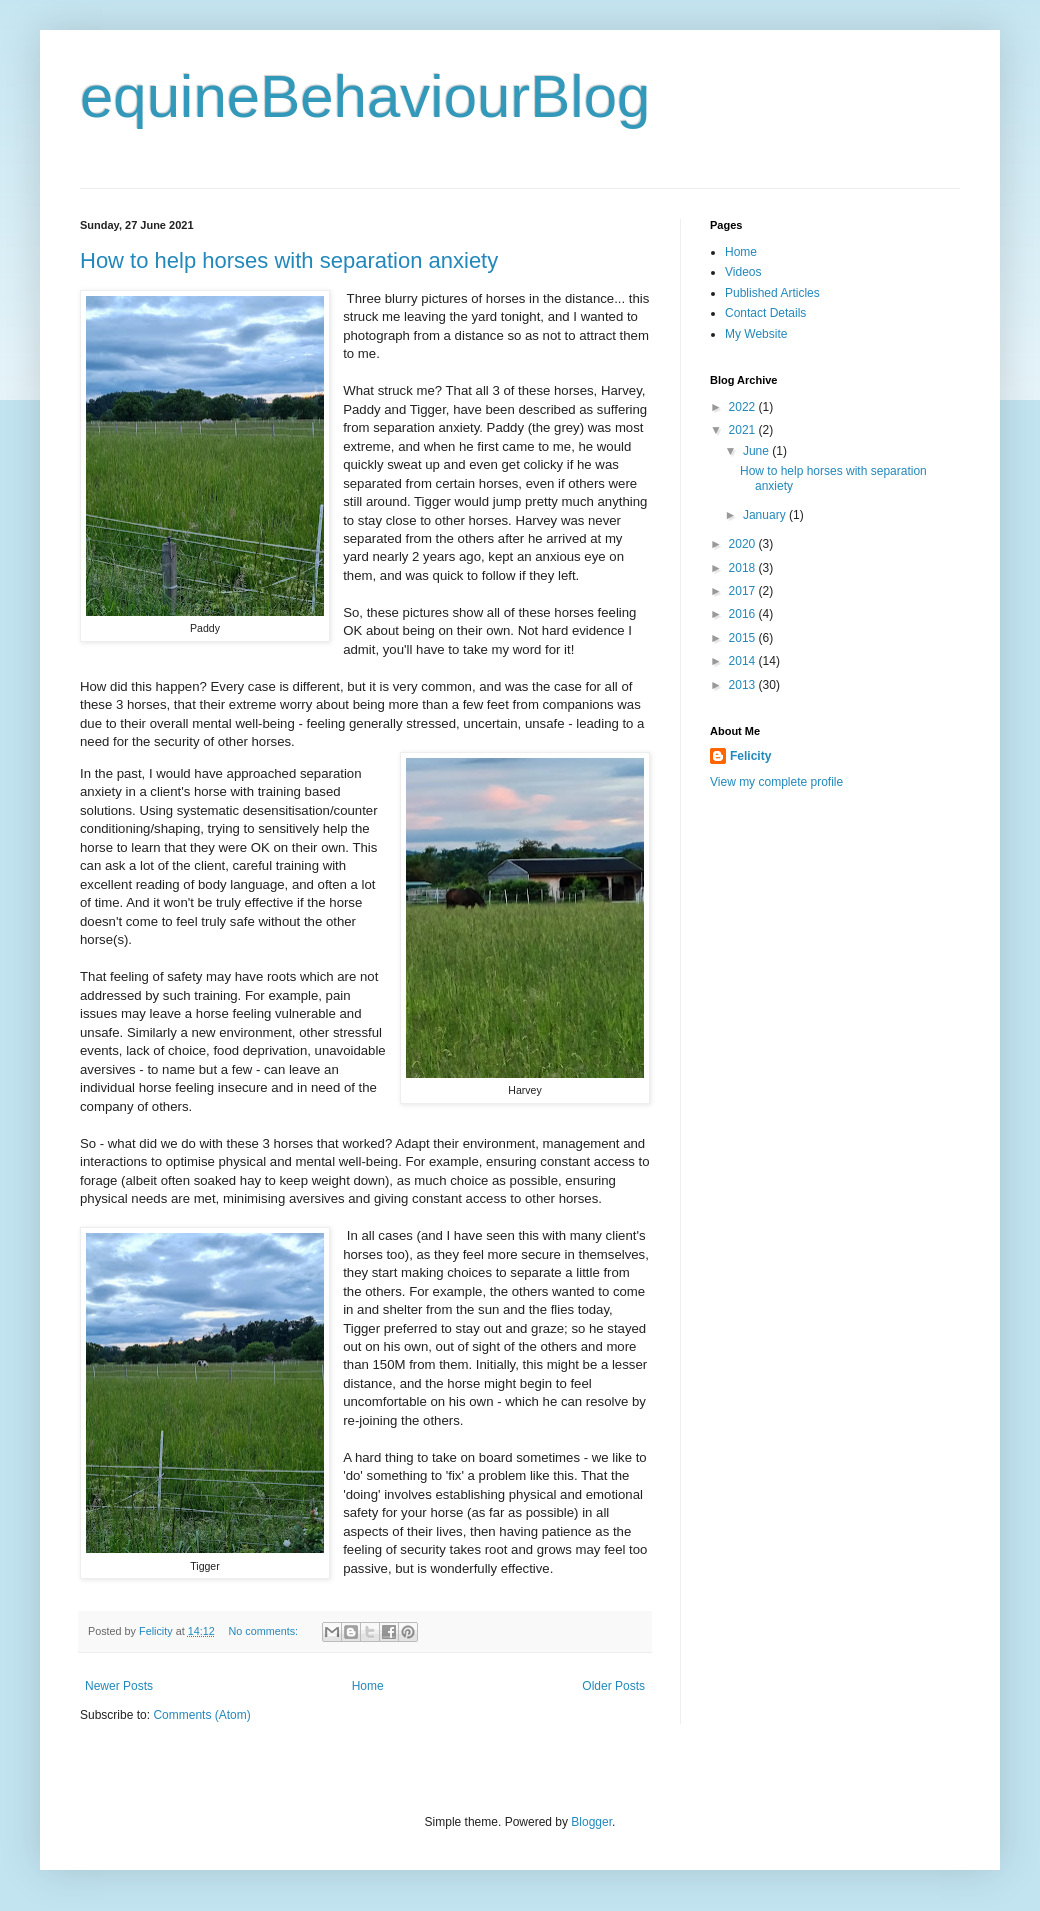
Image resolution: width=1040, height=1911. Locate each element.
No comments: (264, 1631)
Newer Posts (119, 1686)
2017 (744, 591)
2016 (744, 614)
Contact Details (765, 313)
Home (368, 1686)
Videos (743, 272)
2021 (744, 430)
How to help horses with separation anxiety (289, 260)
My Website (756, 334)
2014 (744, 661)
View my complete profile (776, 782)
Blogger (591, 1822)
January (766, 515)
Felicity (750, 756)
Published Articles (772, 293)
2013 (744, 685)
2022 (744, 407)
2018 (744, 568)
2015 (744, 638)
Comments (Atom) (201, 1715)
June (757, 451)
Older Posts (613, 1686)
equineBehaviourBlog (365, 96)
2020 (744, 544)
